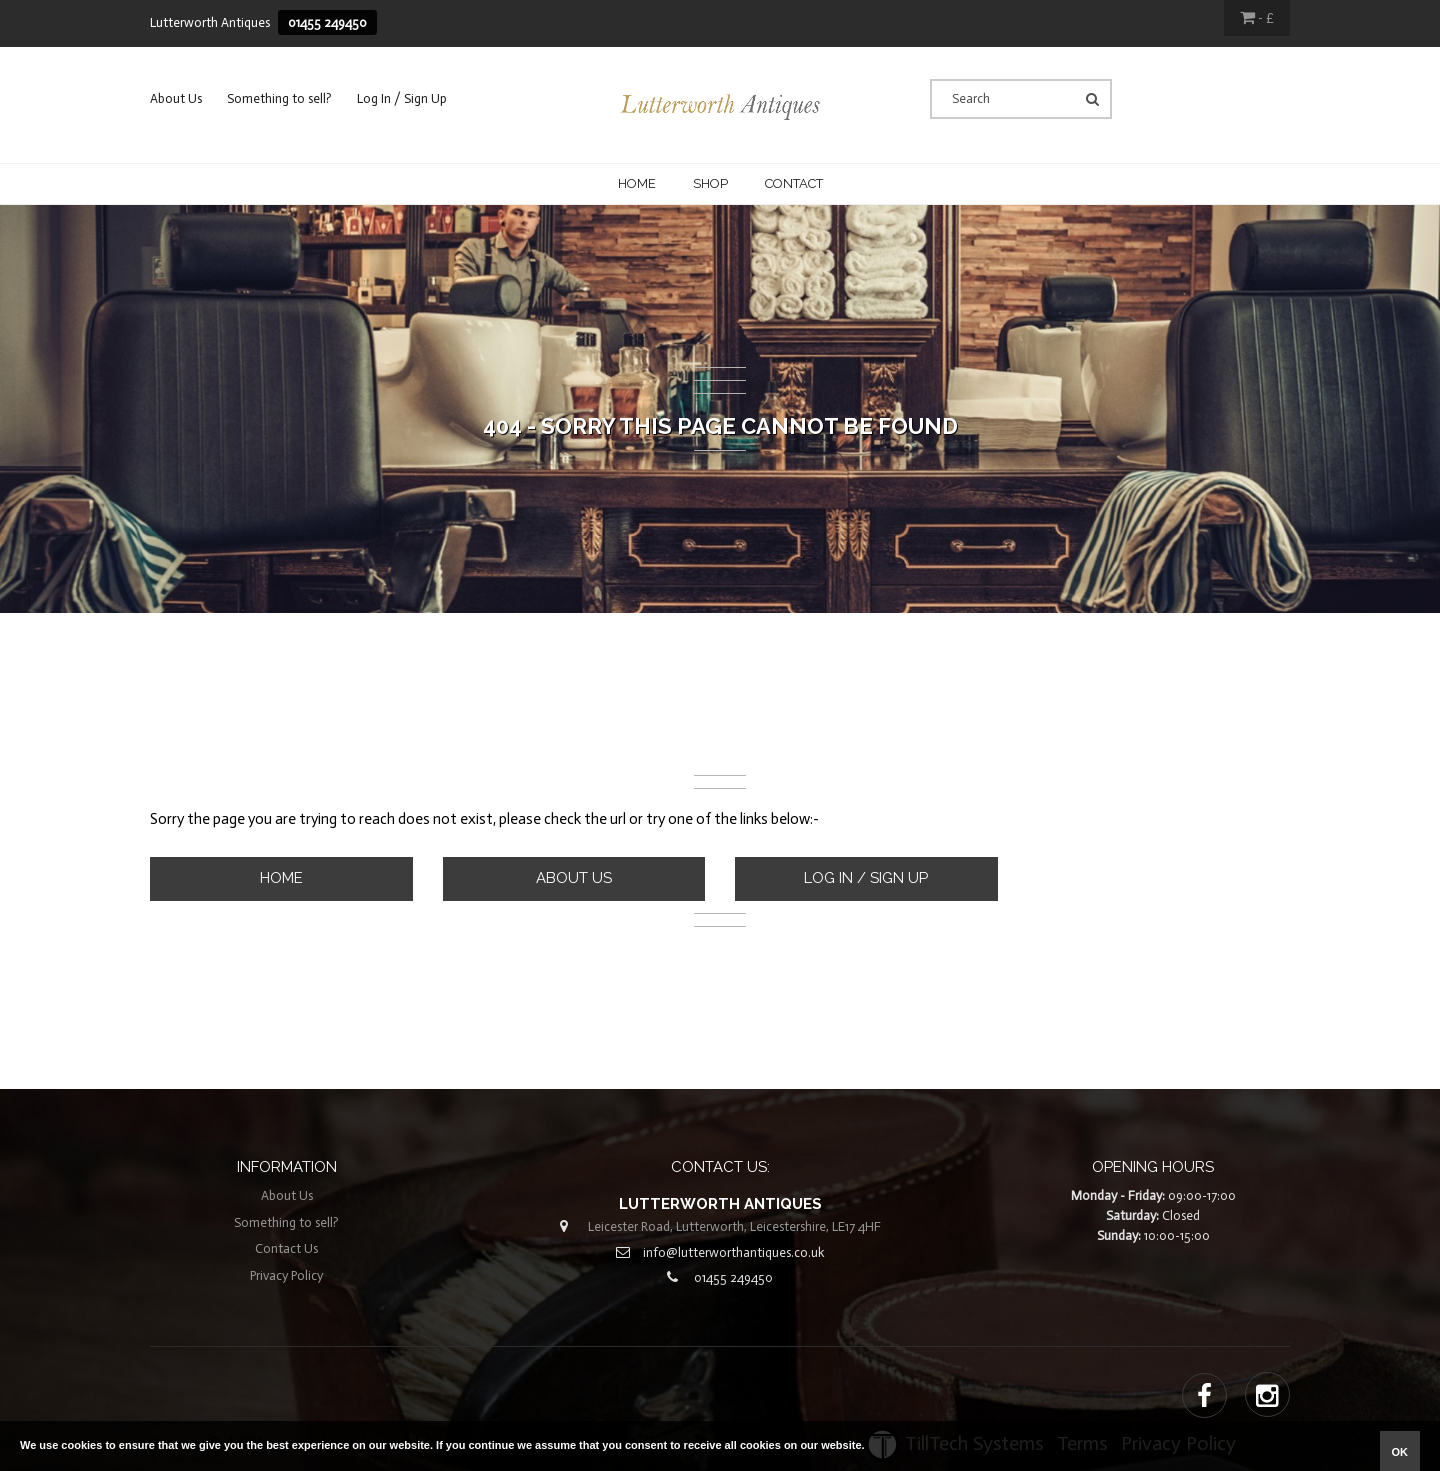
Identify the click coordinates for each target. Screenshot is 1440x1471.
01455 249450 (327, 22)
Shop (710, 183)
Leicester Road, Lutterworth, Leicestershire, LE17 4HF (734, 1226)
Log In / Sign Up (402, 98)
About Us (176, 98)
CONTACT (794, 183)
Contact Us (286, 1248)
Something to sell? (279, 98)
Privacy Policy (286, 1275)
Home (637, 183)
